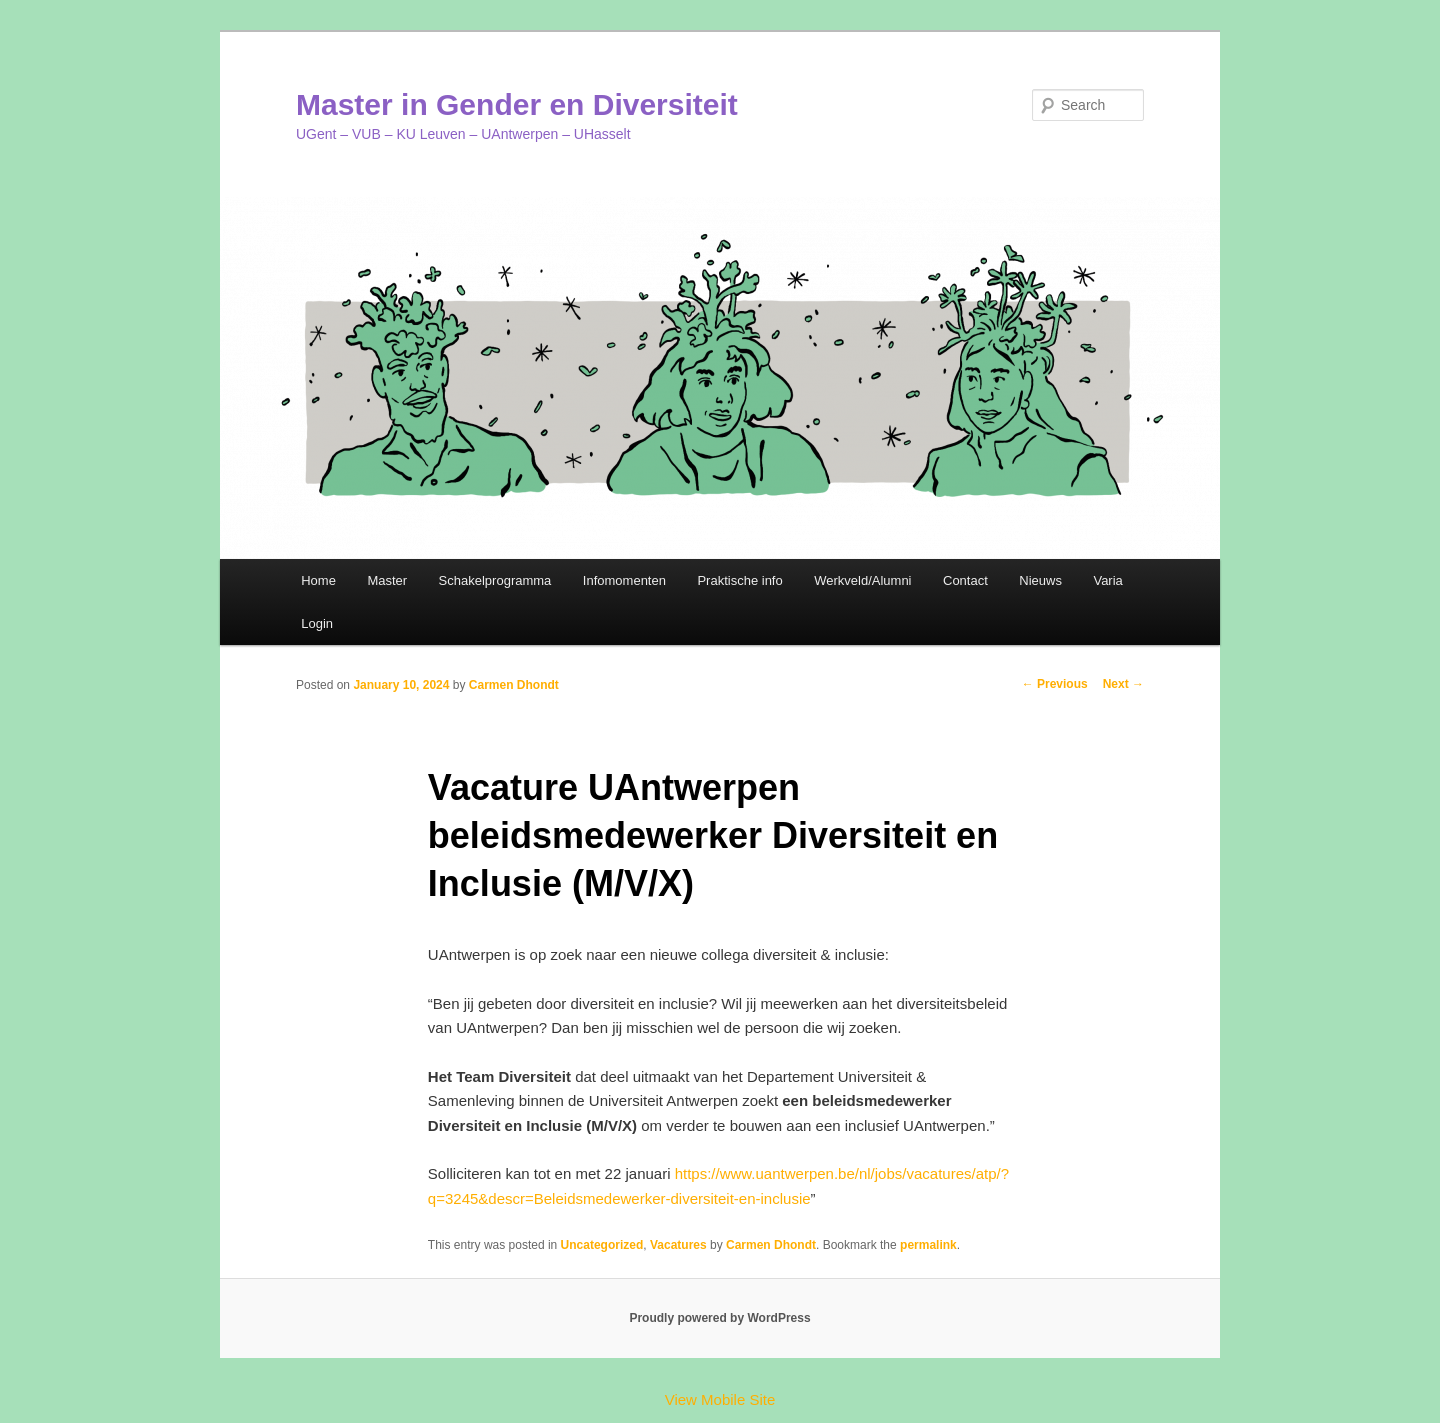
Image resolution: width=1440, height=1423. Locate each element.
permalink (928, 1245)
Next (1123, 684)
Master (387, 580)
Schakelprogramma (495, 580)
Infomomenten (624, 580)
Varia (1107, 580)
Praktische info (739, 580)
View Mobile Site (720, 1399)
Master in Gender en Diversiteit (517, 104)
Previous (1055, 684)
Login (317, 623)
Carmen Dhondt (514, 685)
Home (318, 580)
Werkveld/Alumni (862, 580)
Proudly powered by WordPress (719, 1318)
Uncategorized (602, 1245)
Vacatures (678, 1245)
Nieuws (1040, 580)
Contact (965, 580)
